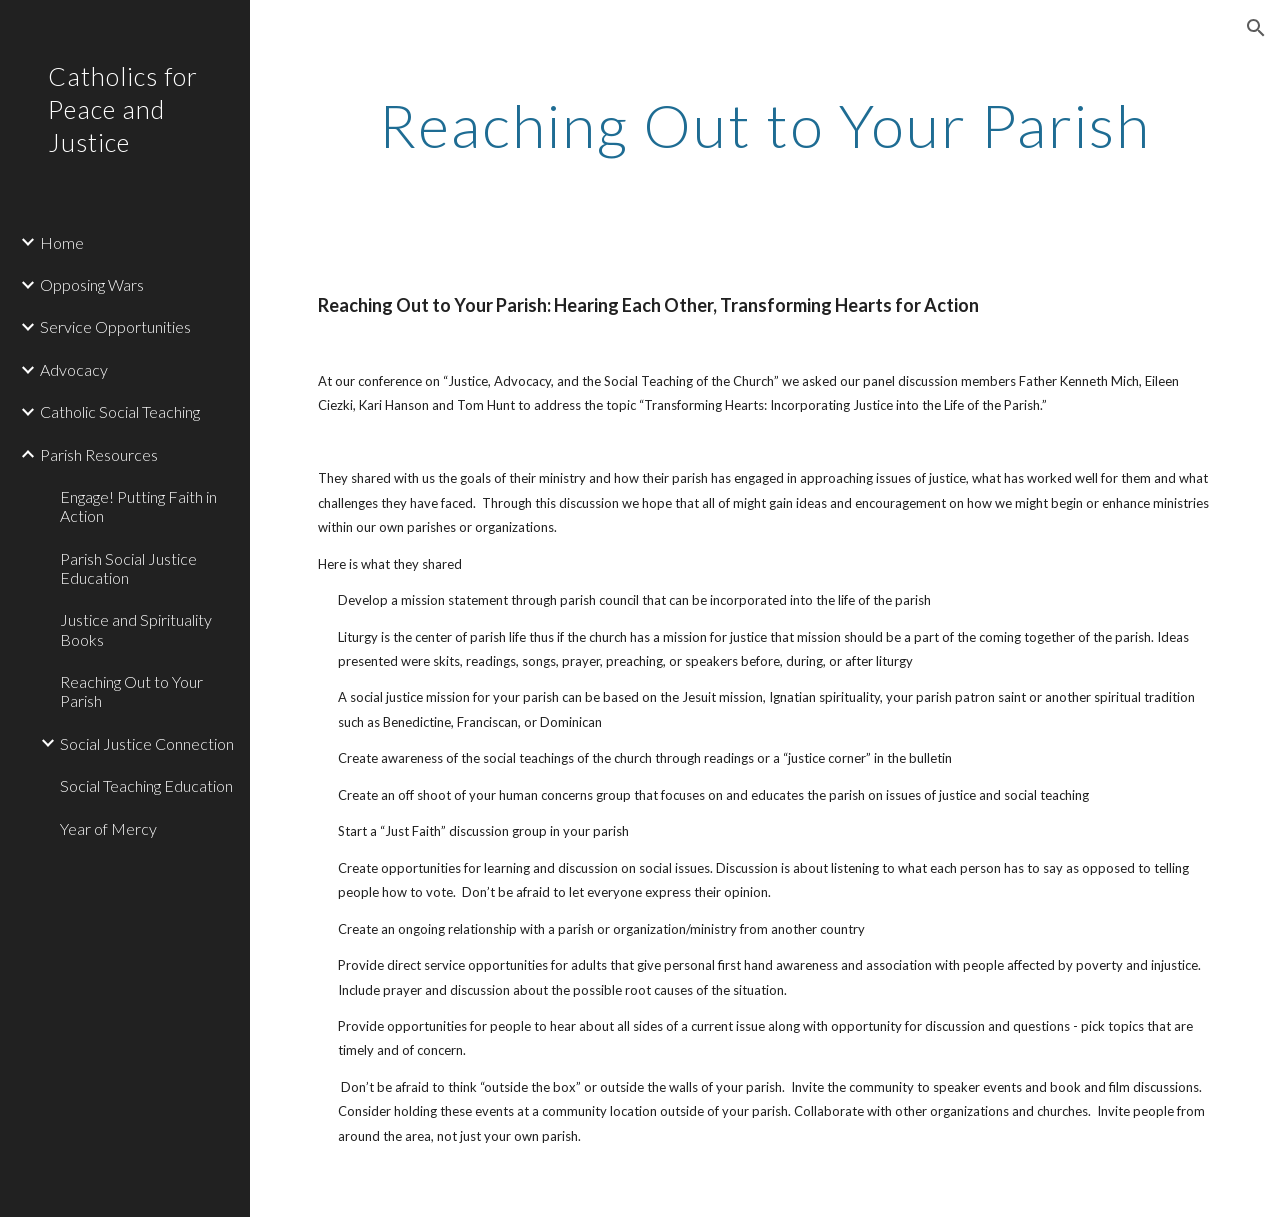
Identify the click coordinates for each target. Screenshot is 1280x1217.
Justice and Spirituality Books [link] (136, 629)
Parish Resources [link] (99, 454)
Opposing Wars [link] (92, 284)
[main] (765, 125)
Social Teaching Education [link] (146, 785)
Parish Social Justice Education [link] (128, 568)
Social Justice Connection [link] (147, 743)
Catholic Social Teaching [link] (120, 411)
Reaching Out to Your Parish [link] (131, 691)
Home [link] (62, 242)
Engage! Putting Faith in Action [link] (138, 506)
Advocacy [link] (74, 369)
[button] (1256, 28)
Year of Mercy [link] (108, 828)
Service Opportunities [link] (115, 326)
